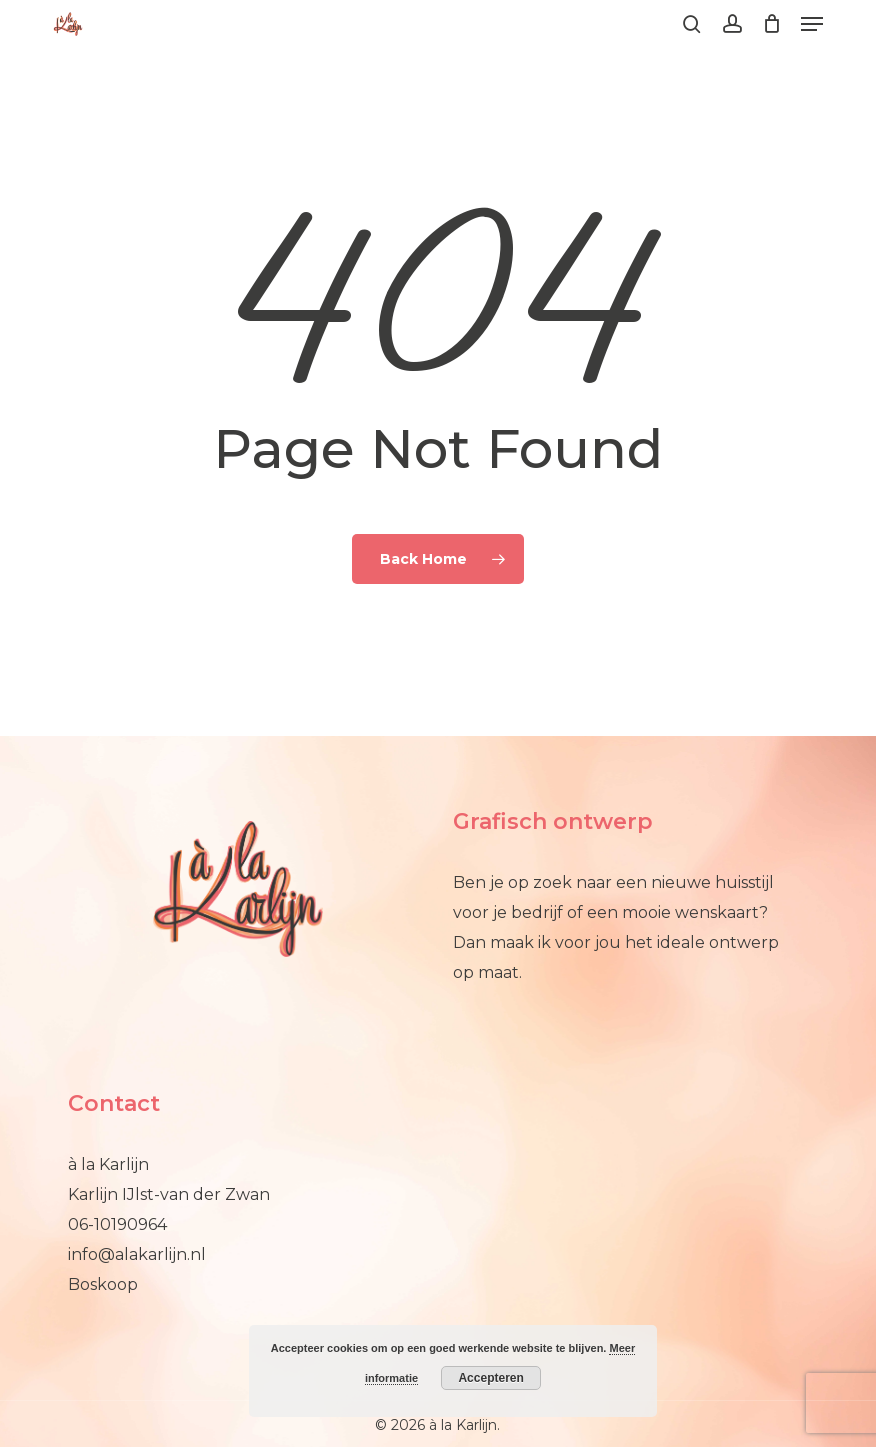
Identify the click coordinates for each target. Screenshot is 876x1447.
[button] (812, 24)
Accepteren (490, 1378)
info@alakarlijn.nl (137, 1254)
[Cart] (771, 24)
